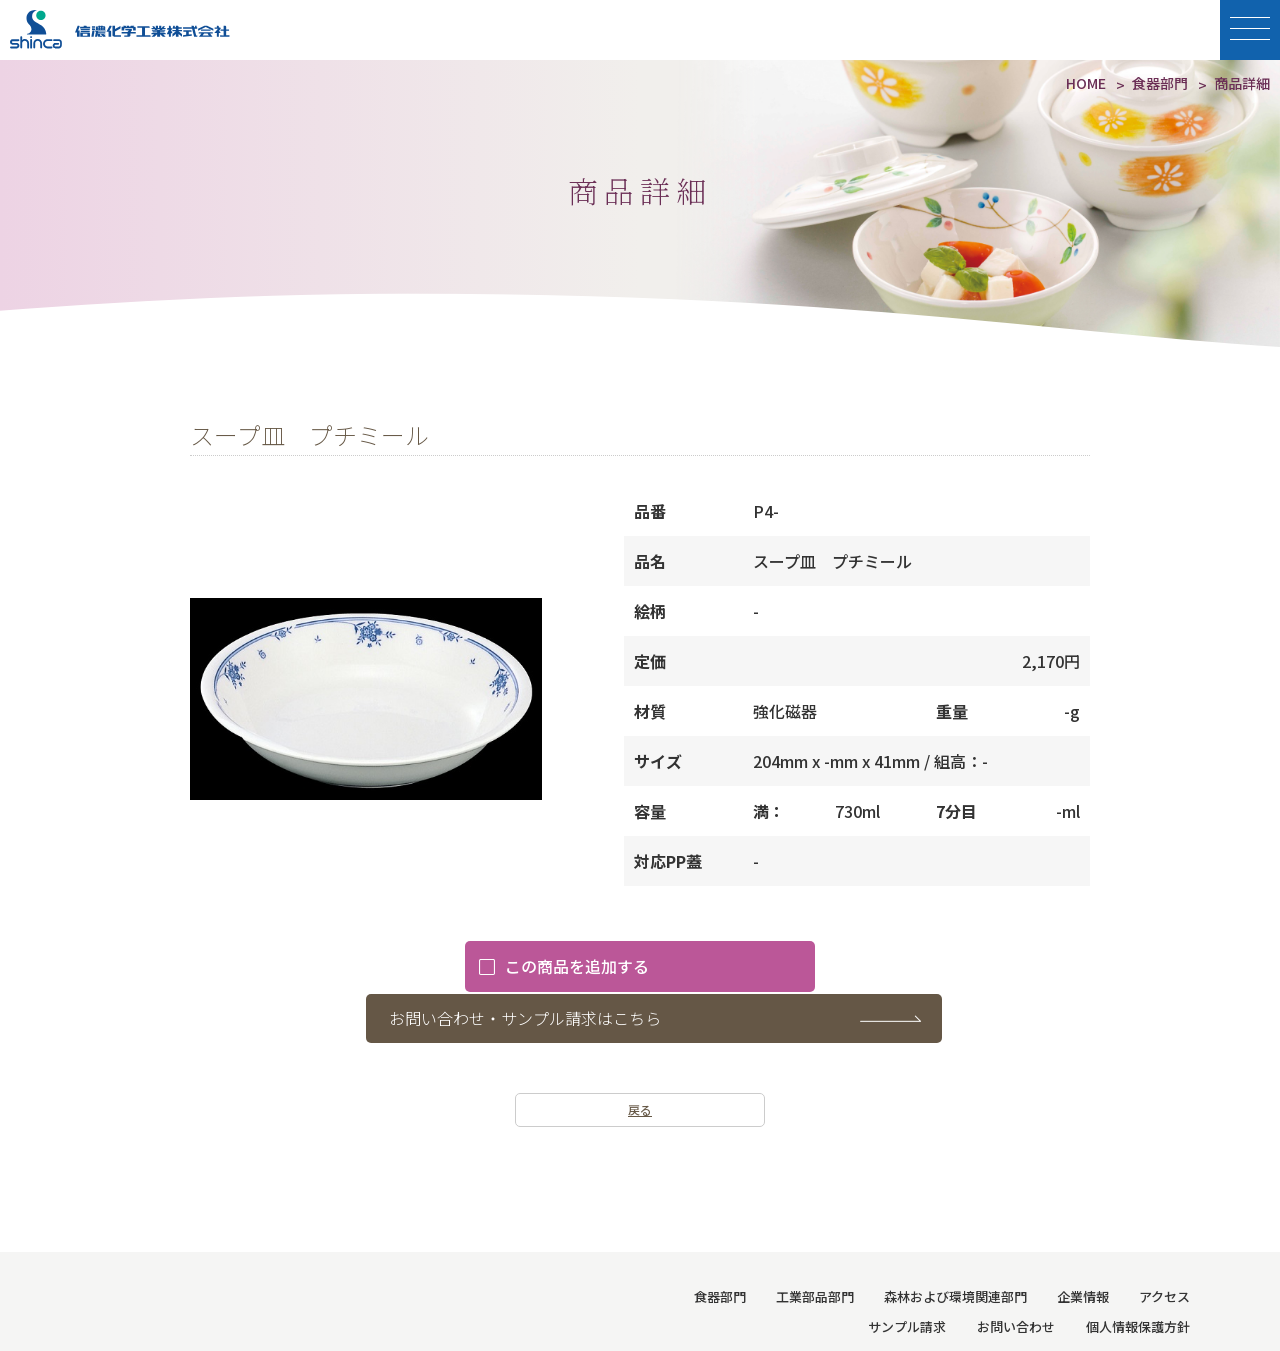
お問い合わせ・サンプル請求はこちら (673, 967)
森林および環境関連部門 (955, 1245)
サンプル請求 (909, 1275)
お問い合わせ (1017, 1275)
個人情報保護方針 (1138, 1275)
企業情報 (1083, 1245)
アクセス (1164, 1245)
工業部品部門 (815, 1245)
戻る (640, 1058)
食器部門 (720, 1245)
